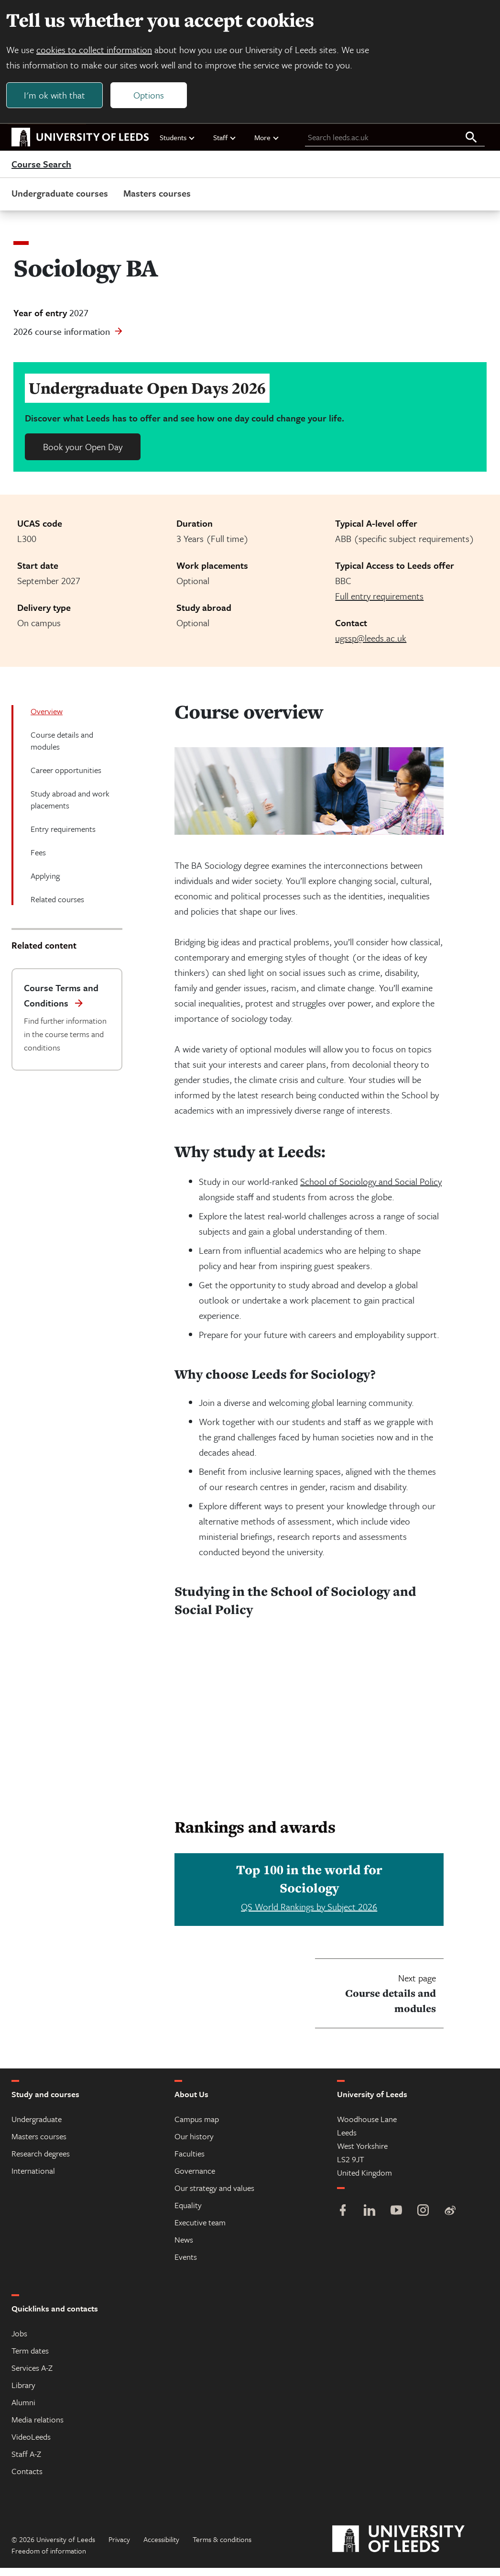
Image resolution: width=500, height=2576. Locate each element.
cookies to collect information (99, 53)
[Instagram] (423, 2219)
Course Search (41, 172)
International (33, 2179)
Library (23, 2393)
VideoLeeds (31, 2445)
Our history (194, 2144)
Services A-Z (32, 2376)
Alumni (23, 2410)
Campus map (196, 2127)
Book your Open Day (82, 454)
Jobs (19, 2341)
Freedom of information (48, 2559)
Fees (38, 860)
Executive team (200, 2230)
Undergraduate (36, 2127)
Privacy (119, 2547)
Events (185, 2265)
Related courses (57, 907)
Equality (188, 2213)
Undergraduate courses (59, 201)
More (267, 145)
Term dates (30, 2359)
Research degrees (40, 2161)
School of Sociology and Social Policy (371, 1189)
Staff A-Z (26, 2462)
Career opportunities (66, 778)
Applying (45, 884)
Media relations (37, 2427)
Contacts (27, 2479)
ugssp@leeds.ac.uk (370, 646)
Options (154, 98)
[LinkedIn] (369, 2219)
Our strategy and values (214, 2196)
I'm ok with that (59, 98)
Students (178, 145)
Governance (194, 2179)
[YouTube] (396, 2219)
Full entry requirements (379, 603)
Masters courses (157, 201)
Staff (225, 145)
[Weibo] (449, 2219)
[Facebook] (342, 2219)
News (183, 2248)
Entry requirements (63, 837)
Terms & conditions (222, 2547)
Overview (47, 719)
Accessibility (161, 2547)
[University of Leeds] (410, 2547)
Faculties (189, 2161)
